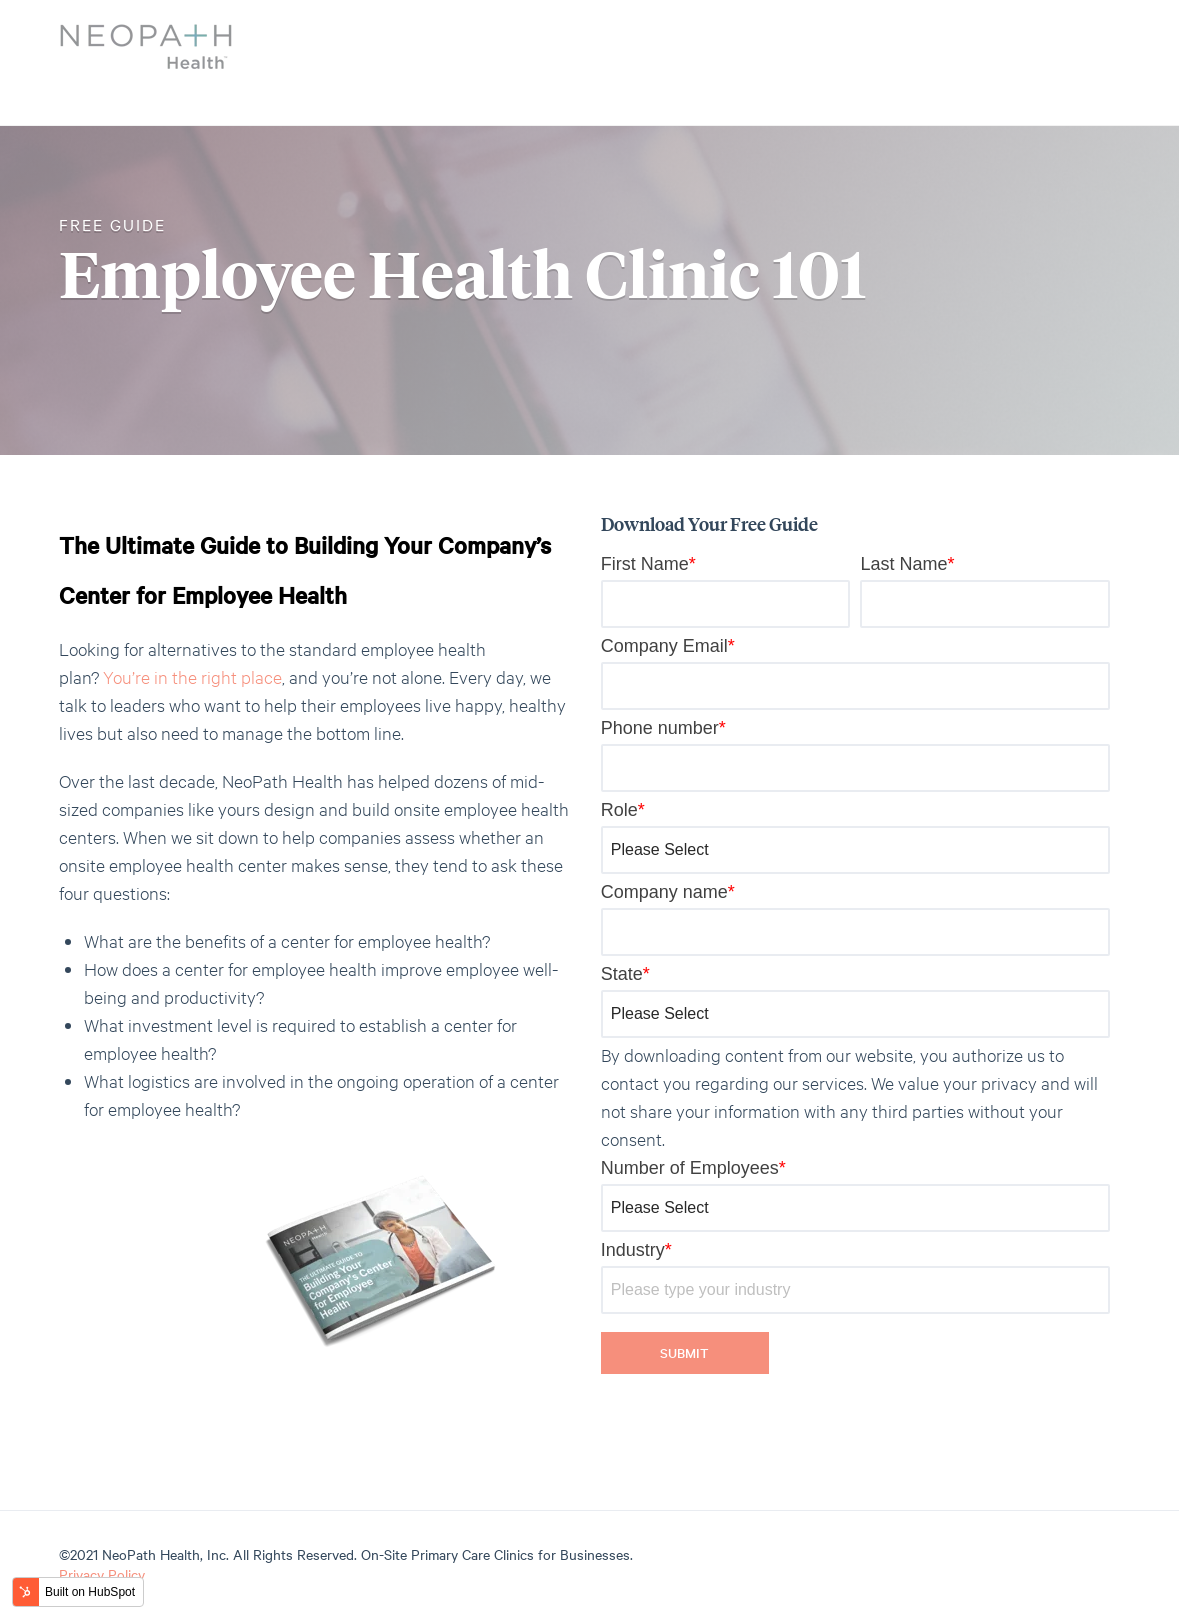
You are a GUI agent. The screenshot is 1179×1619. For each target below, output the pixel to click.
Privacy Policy (102, 1574)
